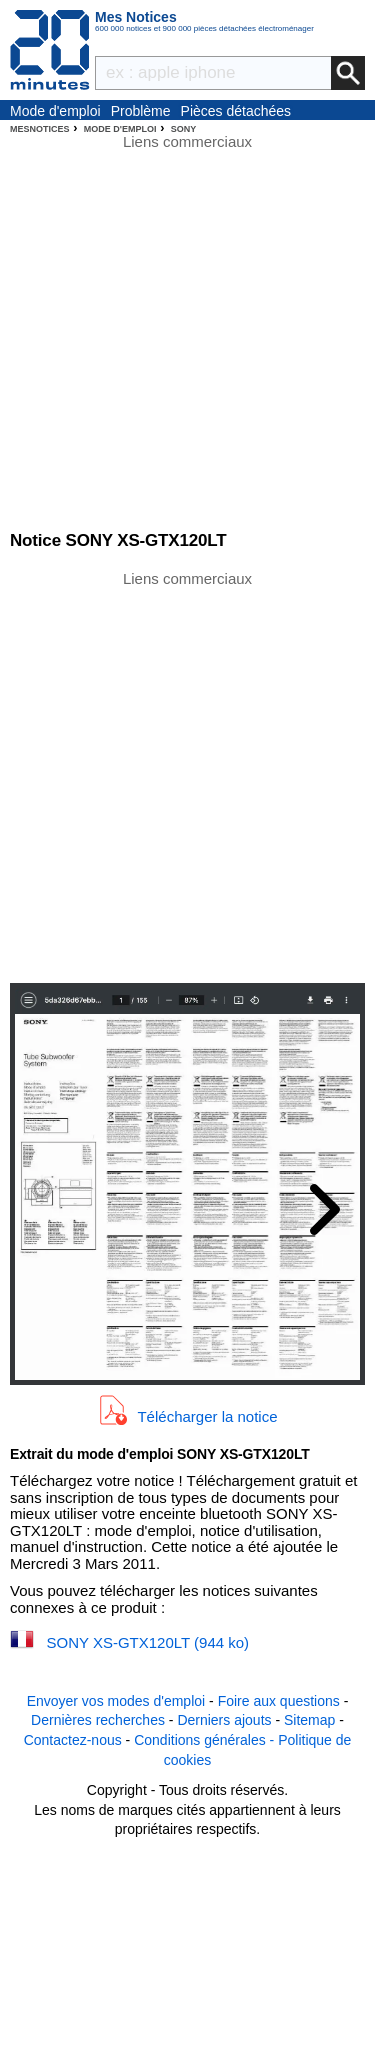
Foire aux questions (279, 1701)
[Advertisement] (187, 775)
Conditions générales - (206, 1740)
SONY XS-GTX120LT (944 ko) (148, 1642)
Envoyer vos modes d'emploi (116, 1701)
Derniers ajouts (224, 1720)
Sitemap (309, 1720)
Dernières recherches (98, 1720)
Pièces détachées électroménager (236, 112)
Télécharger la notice (207, 1416)
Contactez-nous (73, 1740)
